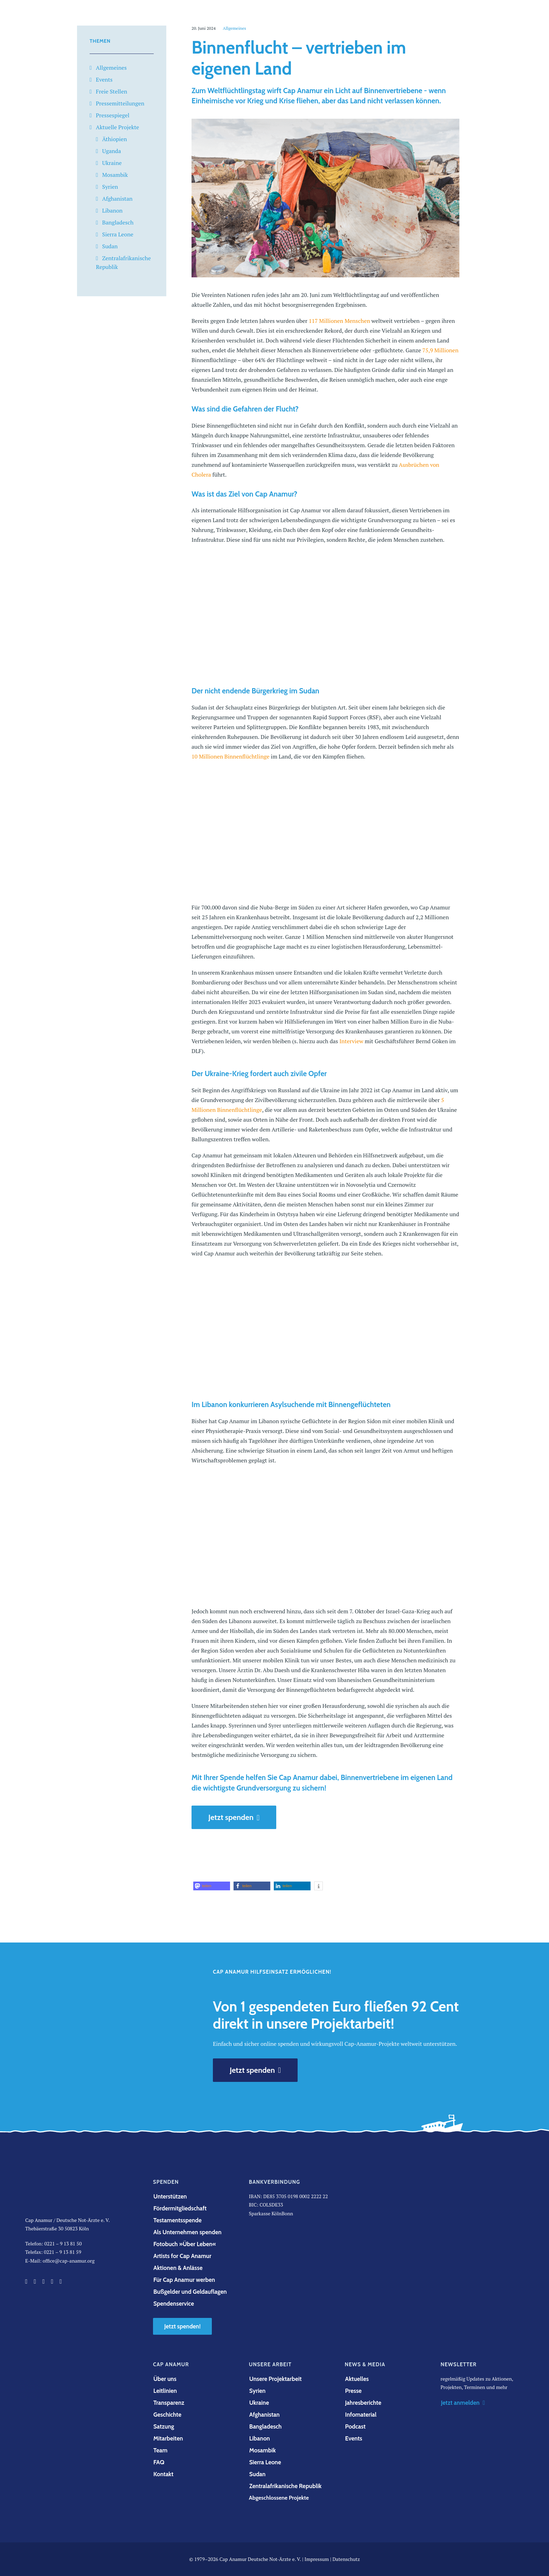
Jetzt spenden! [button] (182, 2326)
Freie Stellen (111, 91)
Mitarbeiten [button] (168, 2438)
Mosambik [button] (262, 2450)
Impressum (317, 2559)
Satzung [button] (163, 2426)
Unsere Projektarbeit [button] (275, 2378)
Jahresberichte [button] (363, 2402)
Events (104, 79)
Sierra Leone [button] (265, 2462)
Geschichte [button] (167, 2414)
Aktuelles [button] (357, 2378)
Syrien (110, 187)
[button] (211, 1886)
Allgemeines (111, 67)
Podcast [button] (355, 2426)
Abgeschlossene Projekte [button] (279, 2497)
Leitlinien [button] (165, 2390)
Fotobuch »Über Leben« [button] (184, 2244)
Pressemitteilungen (120, 103)
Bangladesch (117, 222)
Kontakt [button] (163, 2474)
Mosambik (115, 175)
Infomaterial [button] (361, 2414)
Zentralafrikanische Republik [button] (285, 2486)
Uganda (111, 151)
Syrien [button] (257, 2390)
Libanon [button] (259, 2438)
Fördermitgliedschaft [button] (180, 2208)
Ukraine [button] (259, 2402)
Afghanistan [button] (264, 2414)
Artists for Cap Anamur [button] (182, 2255)
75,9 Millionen (440, 350)
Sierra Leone (117, 234)
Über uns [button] (164, 2378)
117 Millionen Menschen (339, 321)
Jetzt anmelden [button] (463, 2403)
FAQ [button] (158, 2462)
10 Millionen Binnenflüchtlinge (230, 756)
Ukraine (112, 163)
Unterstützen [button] (170, 2196)
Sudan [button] (257, 2474)
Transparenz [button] (168, 2402)
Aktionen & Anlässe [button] (177, 2267)
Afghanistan (117, 198)
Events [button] (353, 2438)
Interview (351, 1041)
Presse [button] (353, 2390)
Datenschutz (346, 2559)
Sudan (110, 246)
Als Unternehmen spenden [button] (187, 2232)
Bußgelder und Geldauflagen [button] (190, 2291)
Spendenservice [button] (173, 2303)
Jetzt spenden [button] (233, 1817)
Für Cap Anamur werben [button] (184, 2279)
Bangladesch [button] (265, 2426)
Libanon (112, 210)
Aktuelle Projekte (117, 127)
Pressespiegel (113, 115)
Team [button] (160, 2450)
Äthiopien (114, 139)
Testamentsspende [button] (177, 2220)
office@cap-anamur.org (69, 2260)
